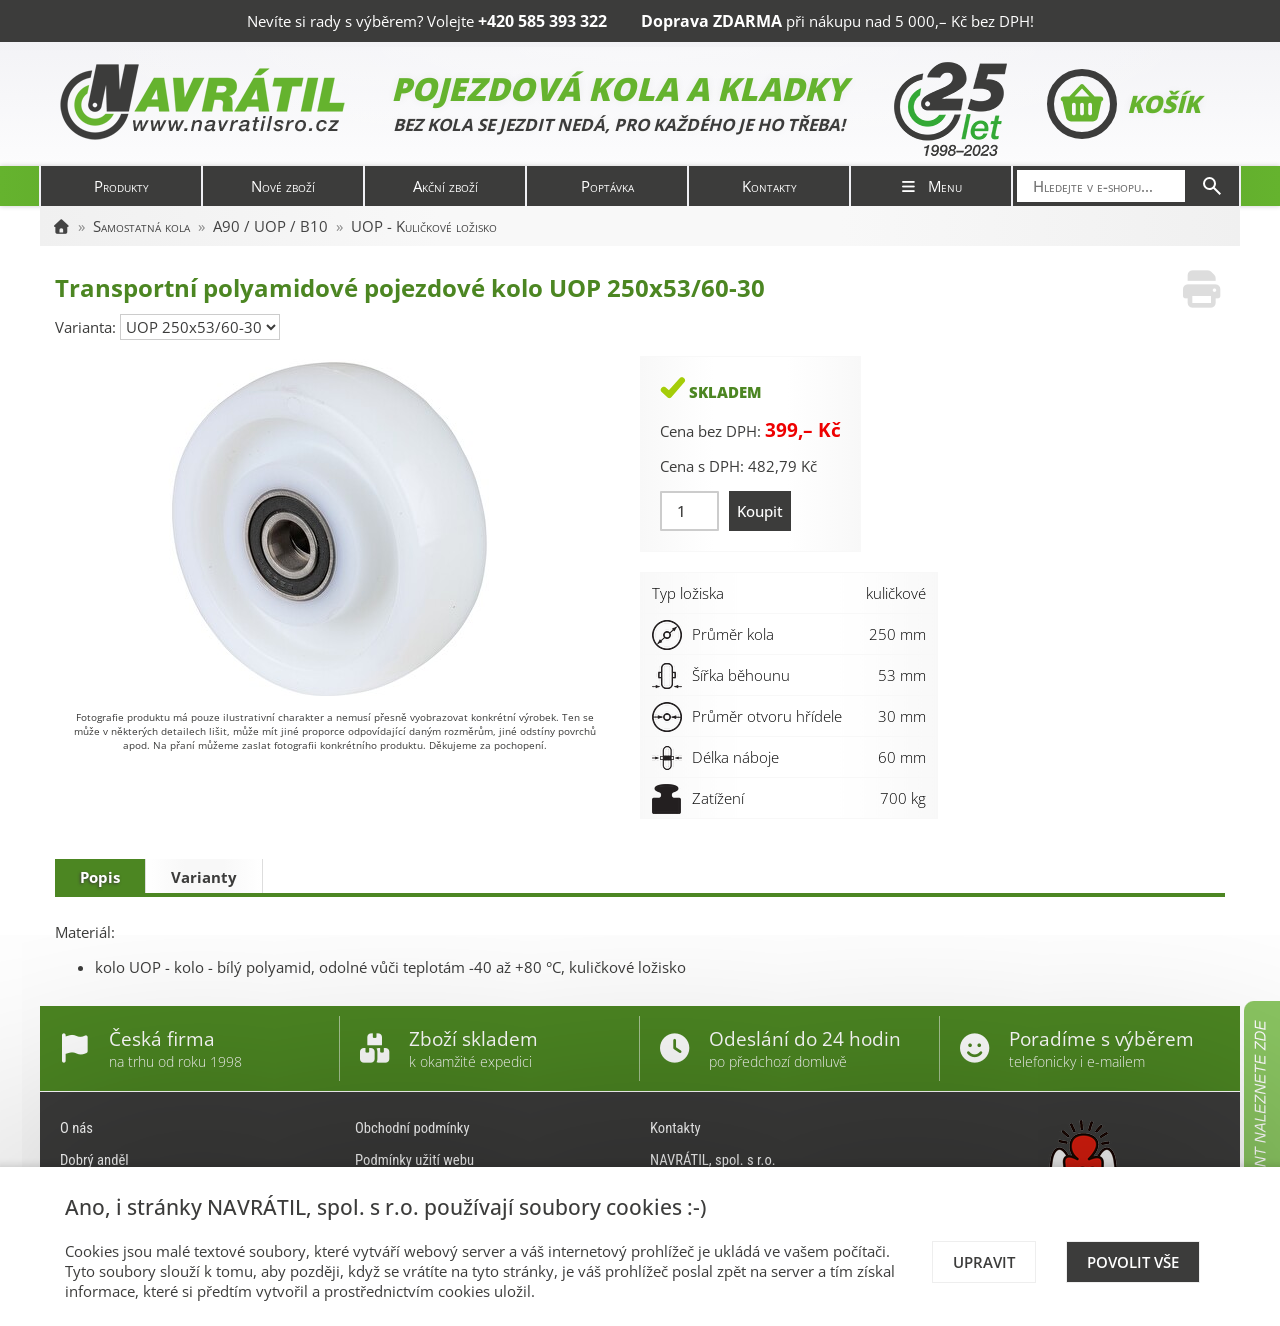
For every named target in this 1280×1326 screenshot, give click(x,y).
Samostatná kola (141, 226)
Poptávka (607, 186)
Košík (1123, 104)
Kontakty (769, 186)
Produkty (121, 186)
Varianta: (87, 327)
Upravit (984, 1262)
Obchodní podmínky (412, 1128)
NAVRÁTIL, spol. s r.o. (713, 1160)
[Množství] (689, 511)
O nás (76, 1128)
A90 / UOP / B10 (270, 226)
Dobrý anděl (94, 1160)
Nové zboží (283, 186)
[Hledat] (1212, 186)
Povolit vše (1133, 1262)
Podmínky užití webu (414, 1160)
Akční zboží (445, 186)
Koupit (760, 511)
